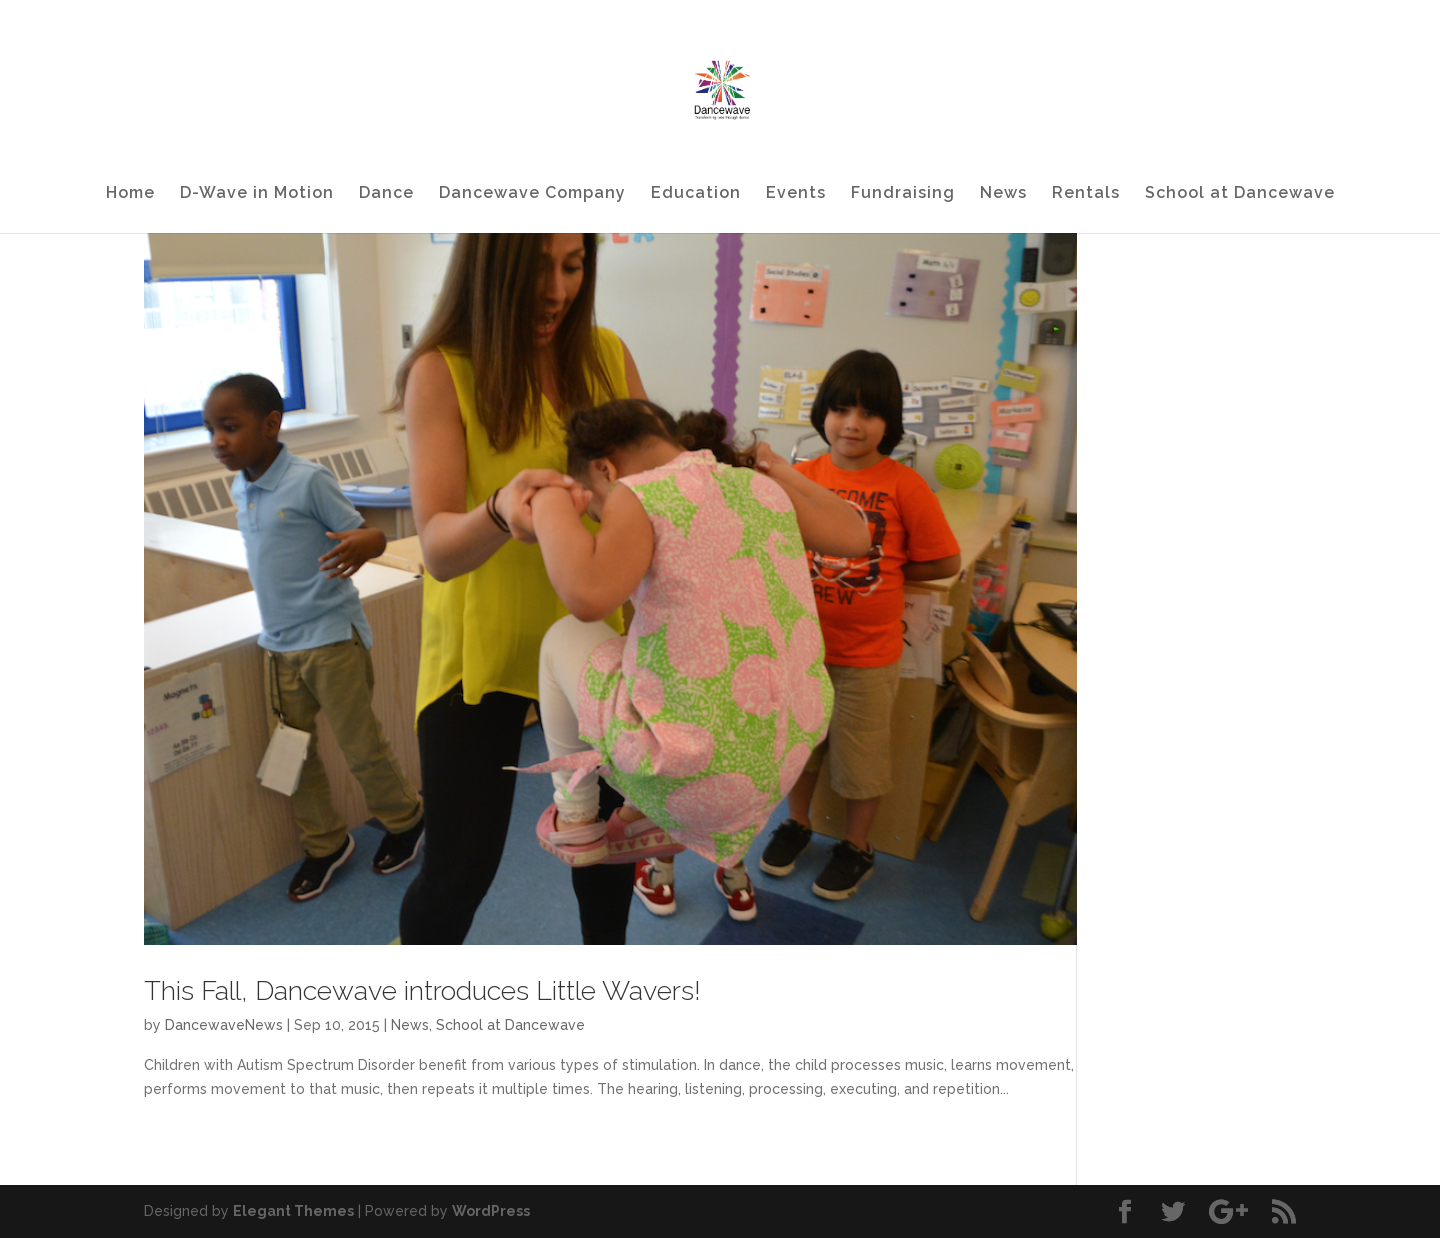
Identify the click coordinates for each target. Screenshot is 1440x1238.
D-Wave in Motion (257, 194)
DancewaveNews (224, 1025)
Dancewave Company (532, 194)
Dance (386, 194)
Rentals (1086, 194)
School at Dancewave (1240, 194)
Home (130, 194)
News (1003, 194)
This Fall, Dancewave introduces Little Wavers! (422, 990)
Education (696, 194)
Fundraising (903, 194)
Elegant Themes (293, 1211)
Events (796, 194)
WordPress (491, 1211)
